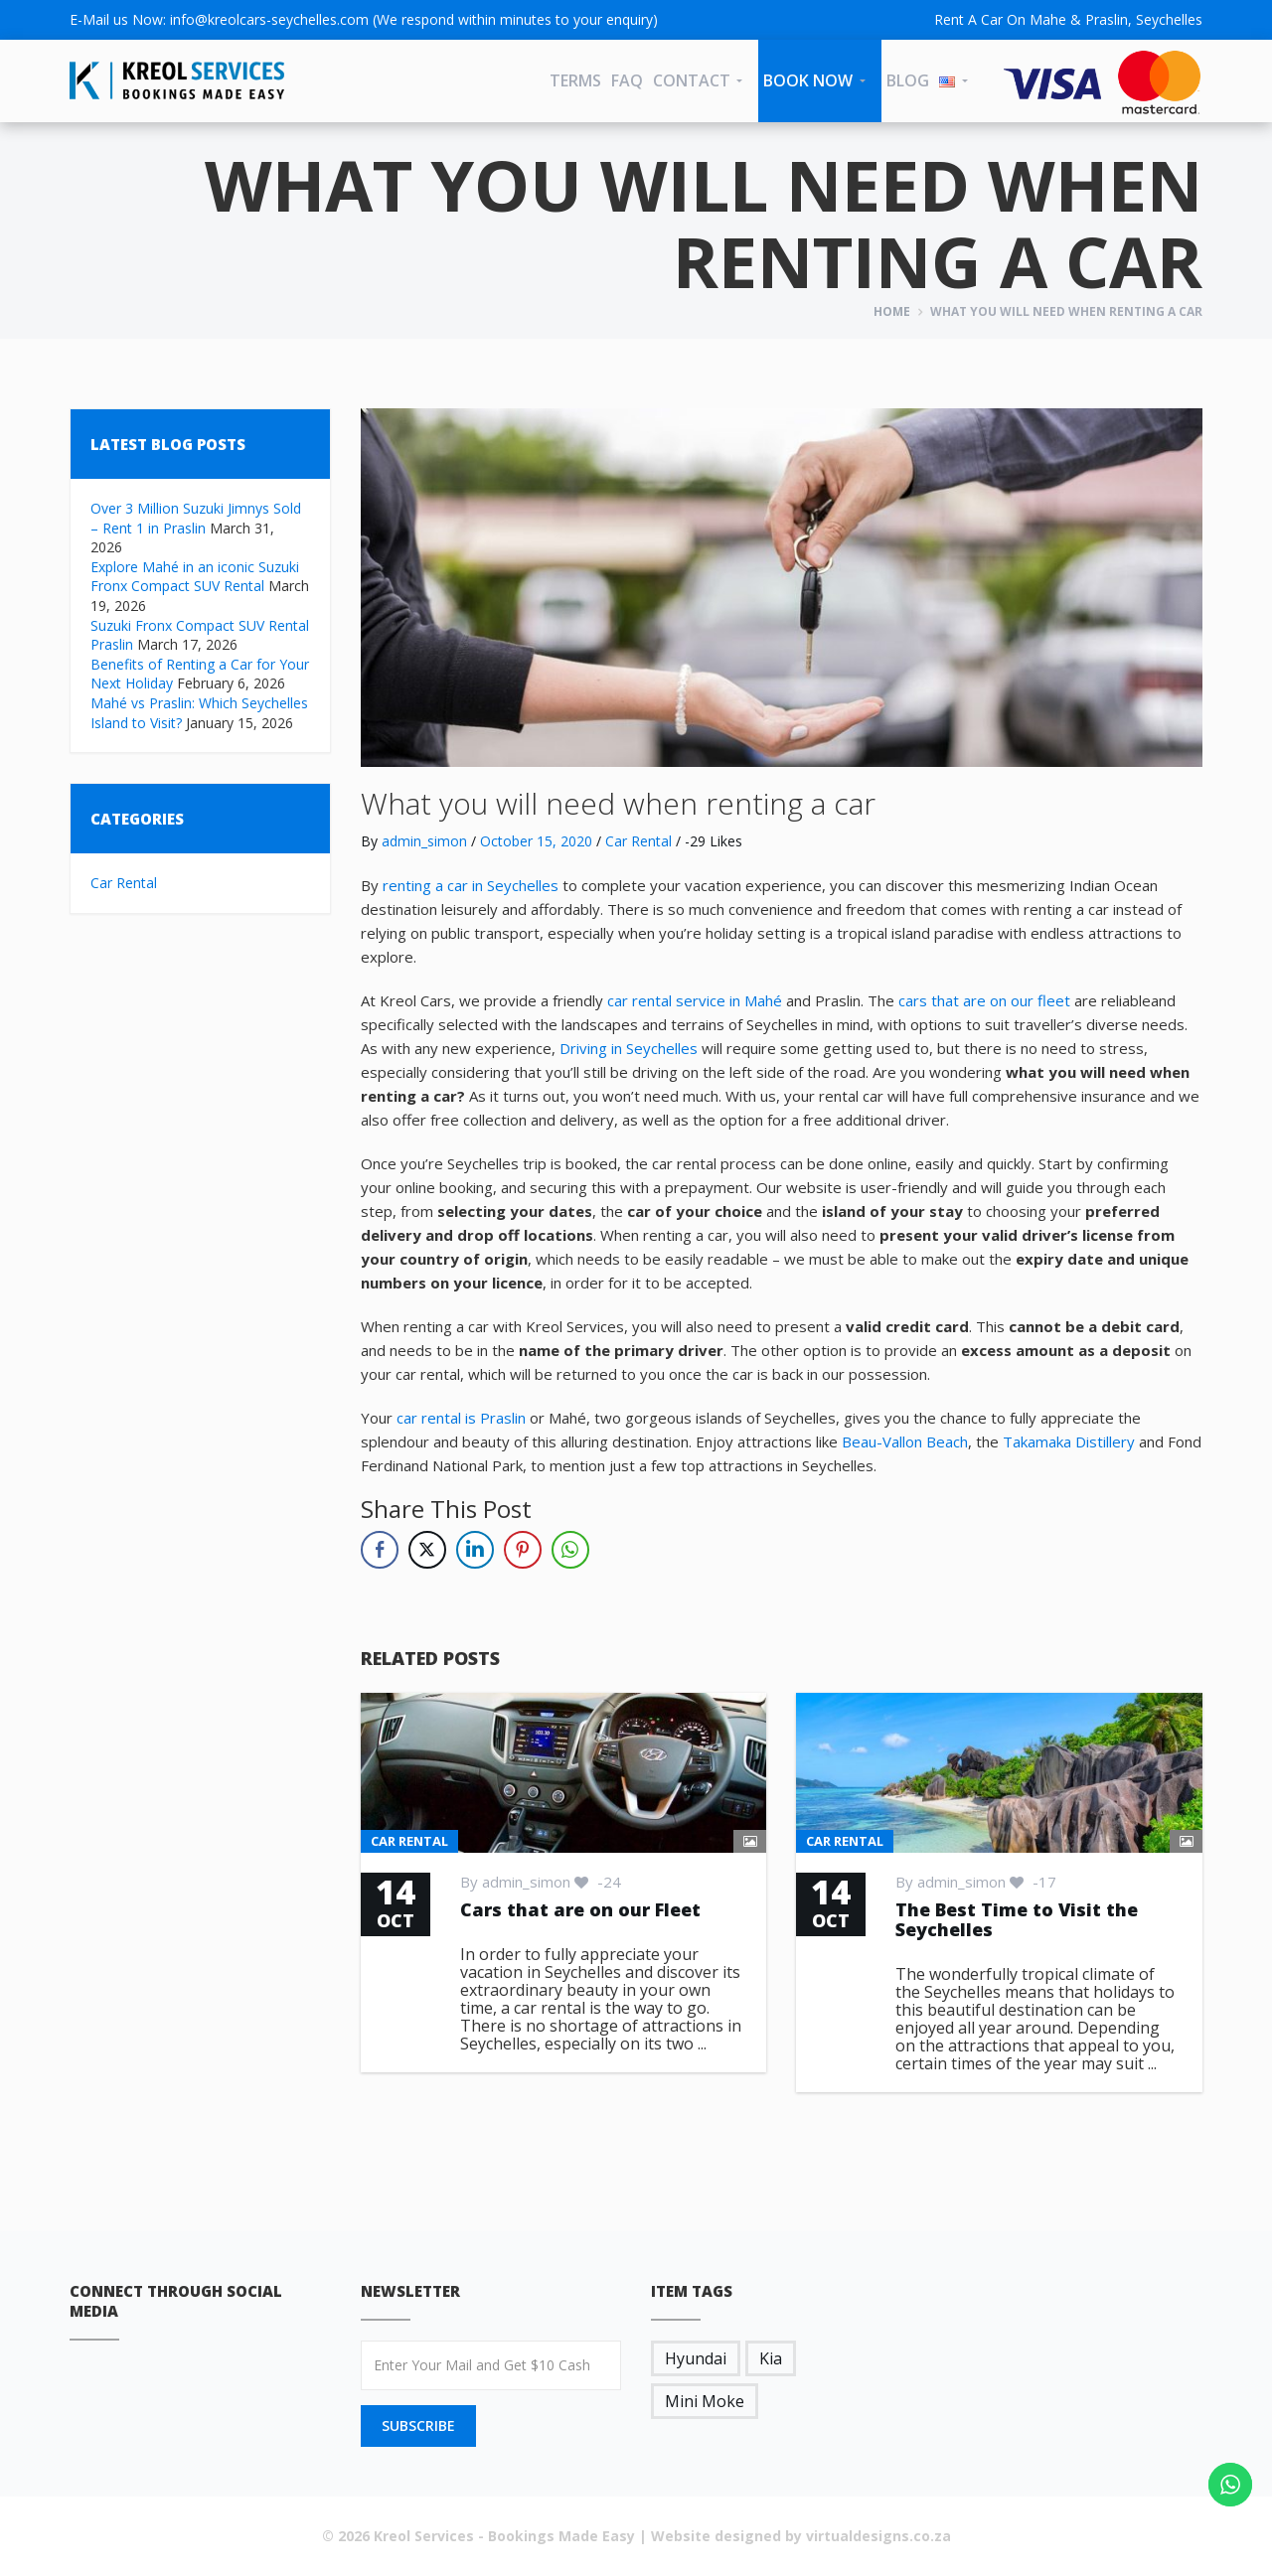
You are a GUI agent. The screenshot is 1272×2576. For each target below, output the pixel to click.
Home (892, 311)
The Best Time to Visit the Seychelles (1016, 1919)
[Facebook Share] (379, 1550)
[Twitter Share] (427, 1550)
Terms (575, 80)
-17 (1033, 1882)
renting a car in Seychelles (470, 885)
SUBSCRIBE (418, 2425)
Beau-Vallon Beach (905, 1441)
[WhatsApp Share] (570, 1550)
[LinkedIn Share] (475, 1550)
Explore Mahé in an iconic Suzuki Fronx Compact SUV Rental (194, 576)
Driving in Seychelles (628, 1048)
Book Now (808, 80)
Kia (770, 2358)
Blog (907, 80)
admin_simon (424, 841)
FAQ (627, 80)
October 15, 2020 (536, 841)
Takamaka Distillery (1069, 1441)
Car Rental (123, 882)
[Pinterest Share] (523, 1550)
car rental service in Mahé (694, 1000)
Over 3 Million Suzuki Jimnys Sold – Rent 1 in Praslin (195, 518)
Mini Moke (704, 2401)
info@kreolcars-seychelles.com (269, 19)
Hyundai (695, 2358)
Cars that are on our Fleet (580, 1909)
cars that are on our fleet (984, 1000)
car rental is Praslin (461, 1418)
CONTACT (691, 80)
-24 (597, 1882)
